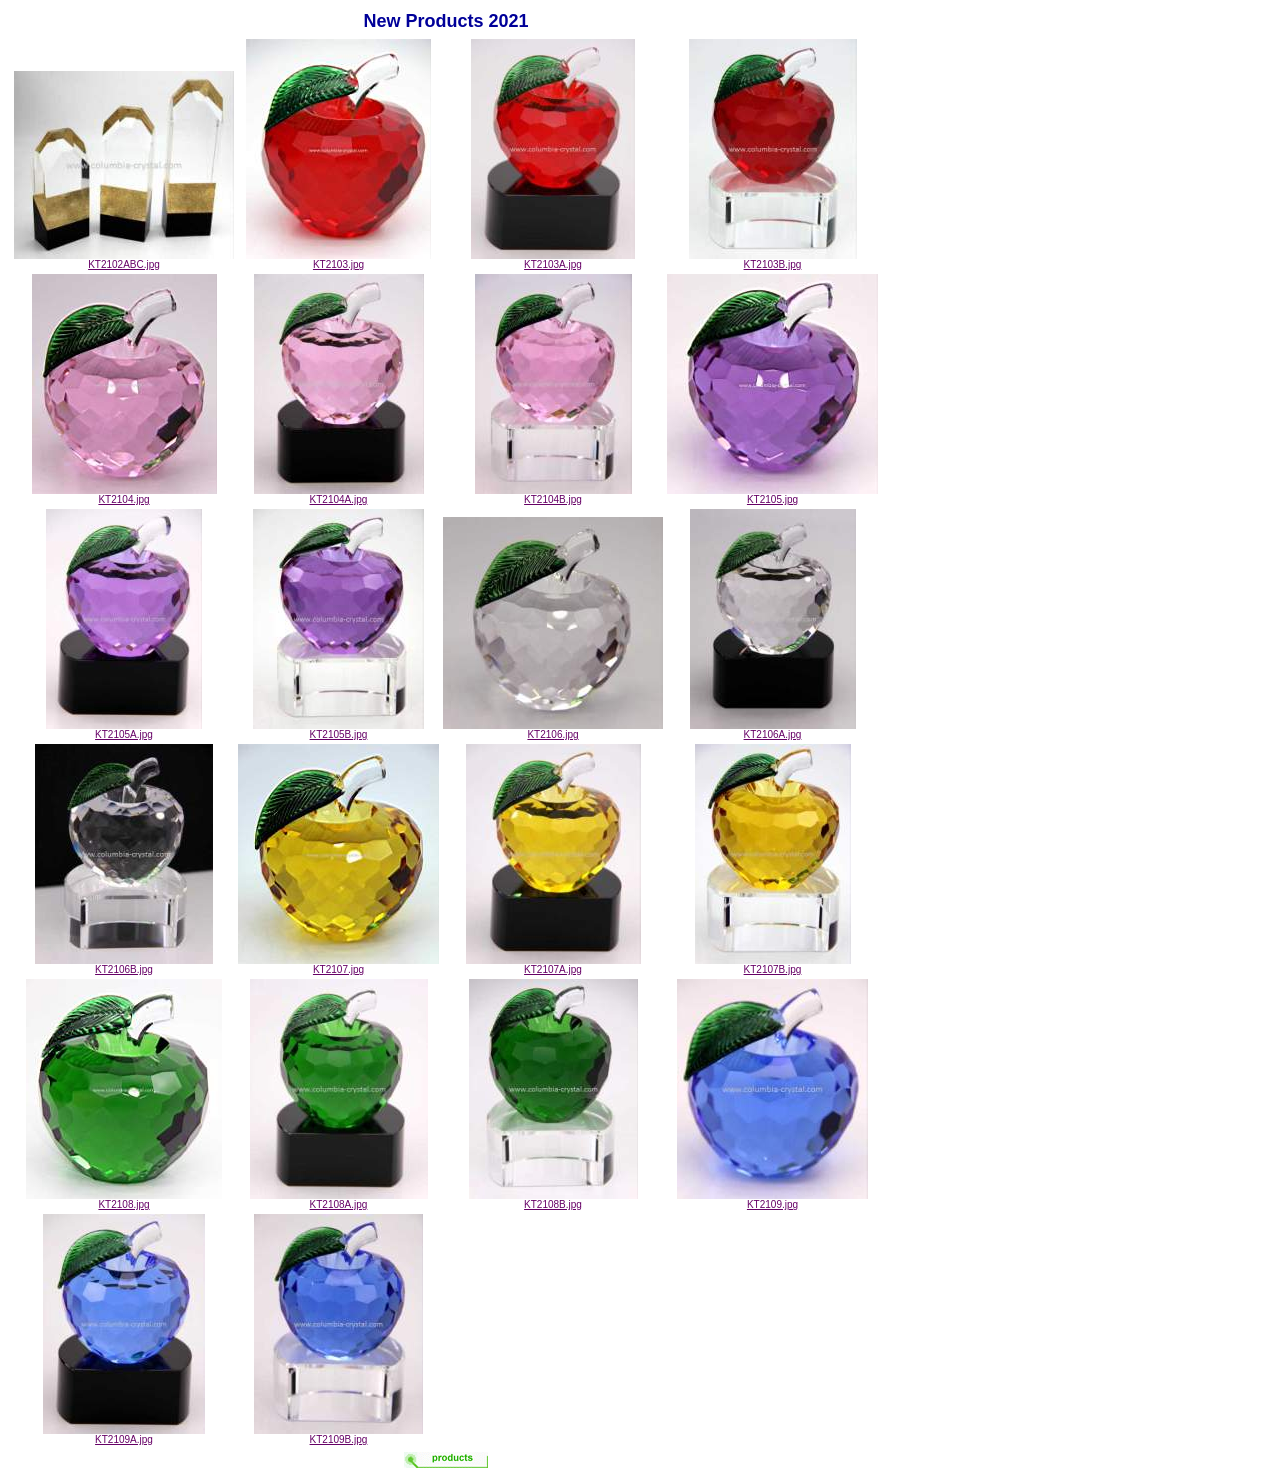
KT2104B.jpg (553, 495)
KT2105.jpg (772, 495)
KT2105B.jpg (338, 730)
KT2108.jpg (124, 1200)
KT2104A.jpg (339, 495)
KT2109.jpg (772, 1200)
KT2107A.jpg (553, 965)
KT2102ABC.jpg (124, 260)
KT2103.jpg (338, 260)
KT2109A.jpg (124, 1435)
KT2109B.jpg (338, 1435)
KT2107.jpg (338, 965)
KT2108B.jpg (553, 1200)
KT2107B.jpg (773, 965)
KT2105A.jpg (124, 730)
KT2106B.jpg (124, 965)
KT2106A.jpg (773, 730)
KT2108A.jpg (339, 1200)
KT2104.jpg (124, 495)
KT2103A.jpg (553, 260)
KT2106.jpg (553, 730)
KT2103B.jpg (773, 260)
